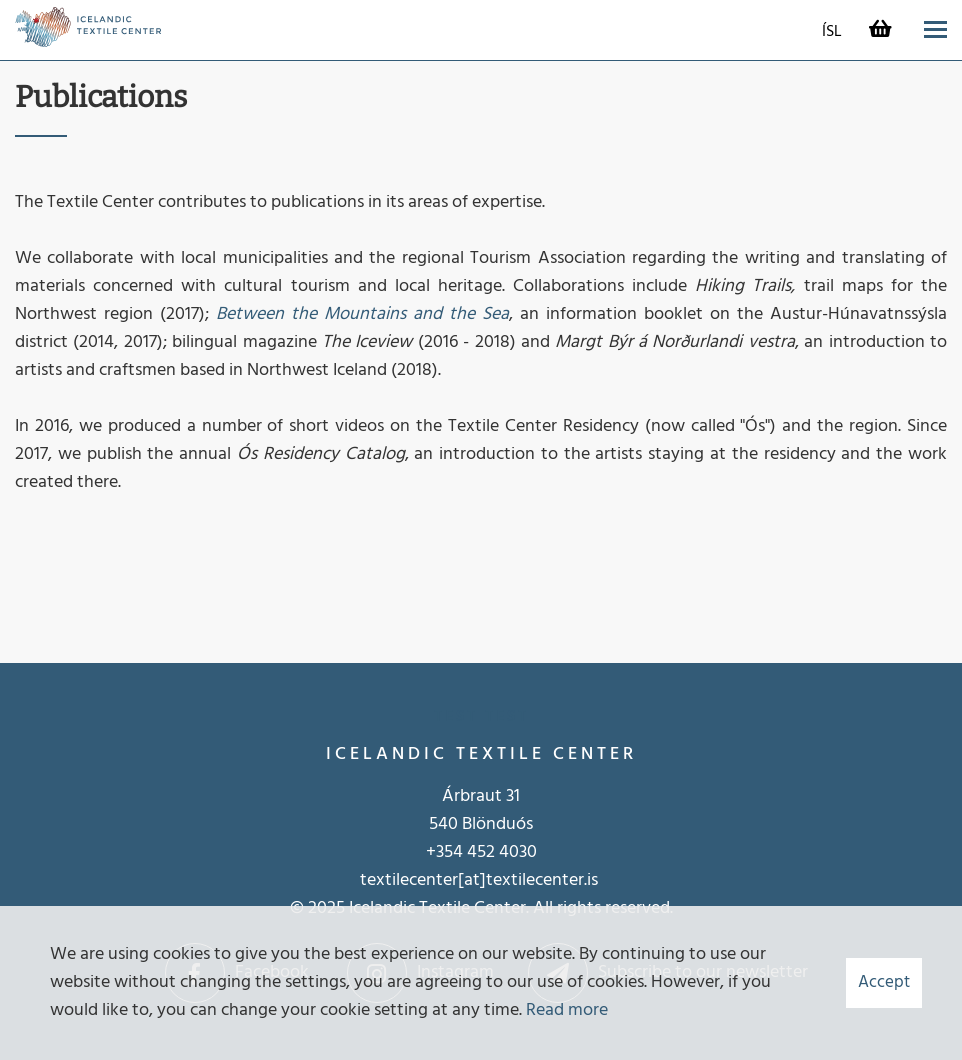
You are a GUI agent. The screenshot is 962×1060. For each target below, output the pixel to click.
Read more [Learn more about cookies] (567, 1010)
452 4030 (502, 852)
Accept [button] (884, 982)
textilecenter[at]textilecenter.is (481, 880)
